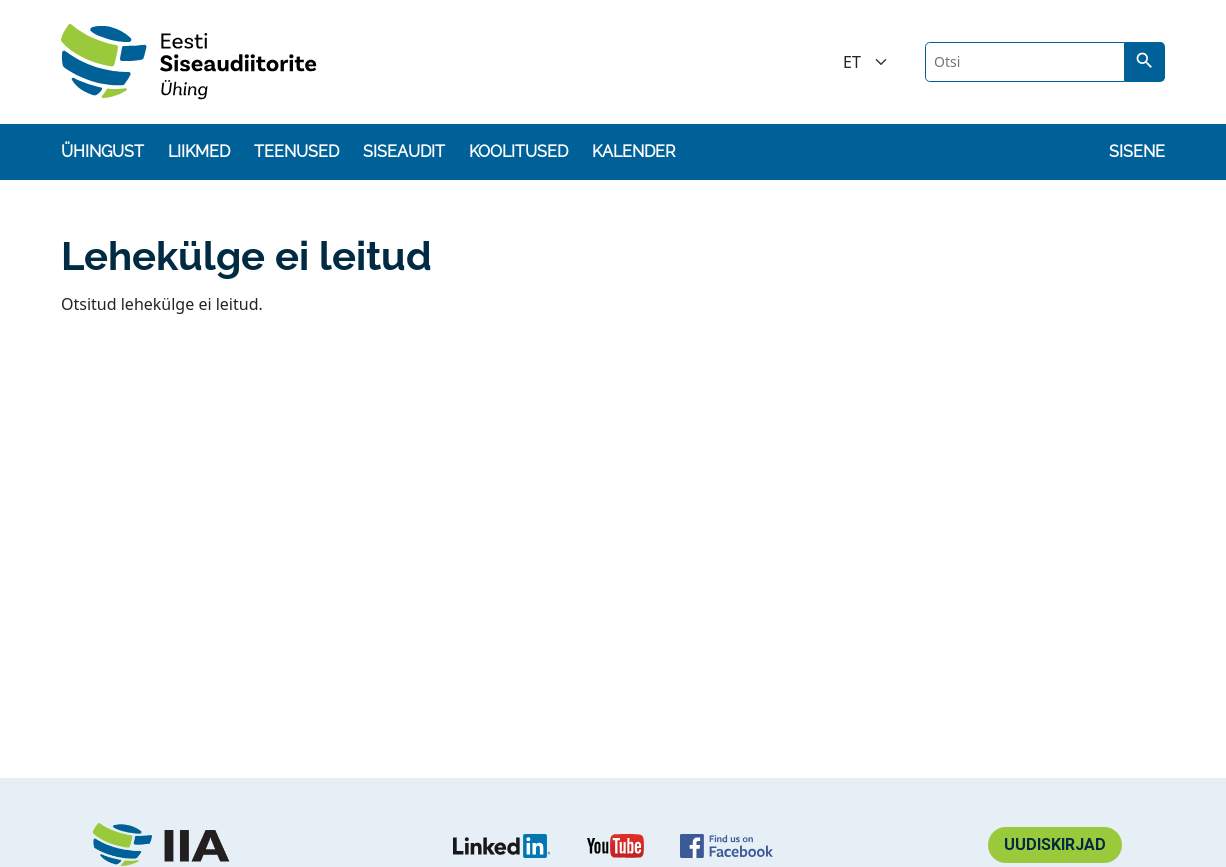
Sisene (1137, 151)
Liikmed (199, 151)
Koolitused (518, 151)
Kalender (633, 151)
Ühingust (102, 151)
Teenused (296, 151)
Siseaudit (404, 151)
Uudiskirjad (1055, 844)
